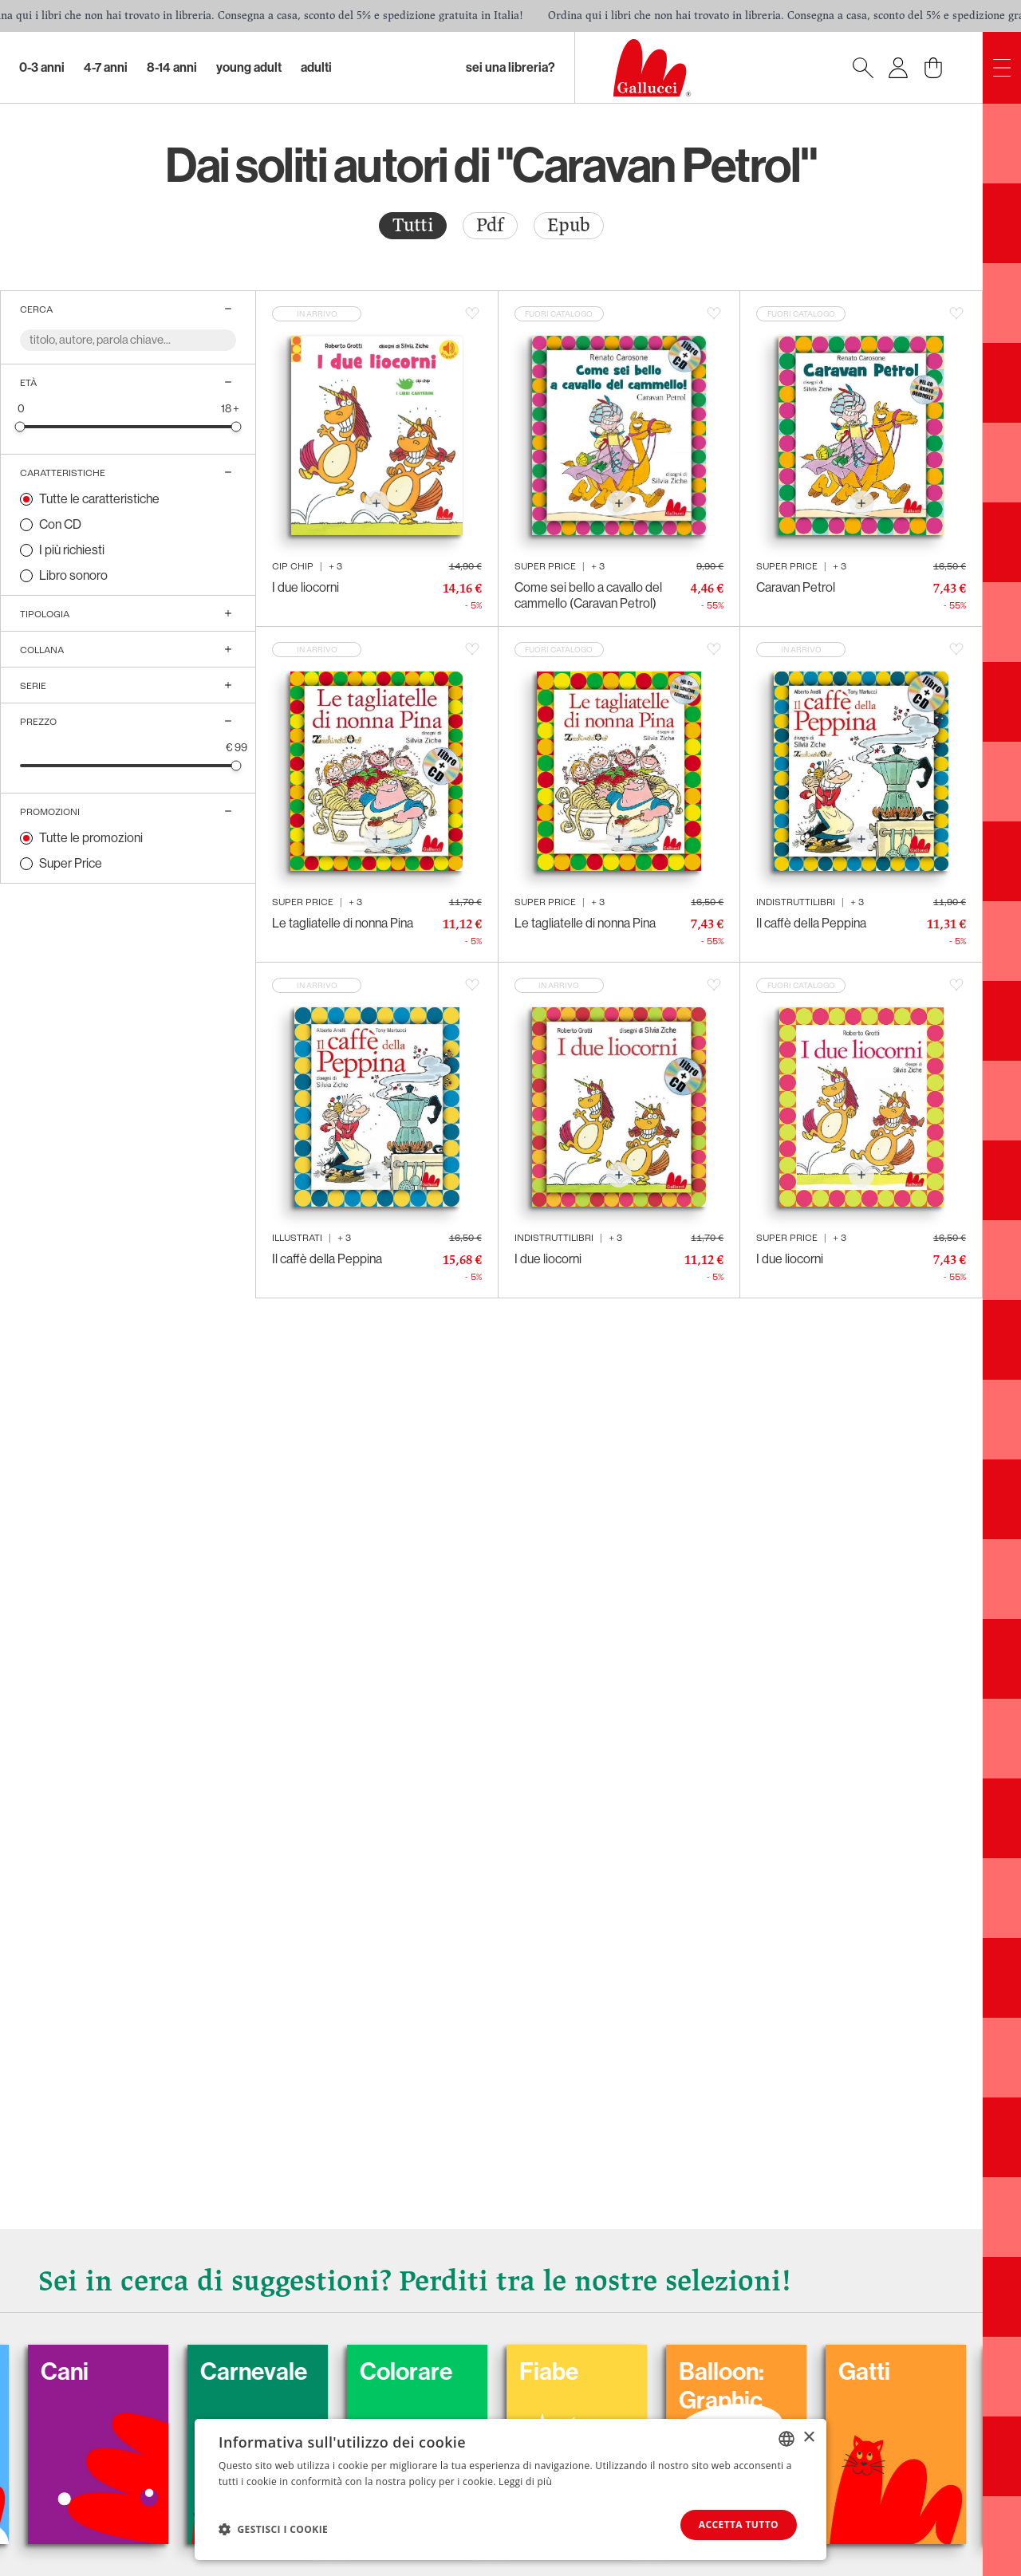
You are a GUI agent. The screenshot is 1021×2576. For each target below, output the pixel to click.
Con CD (60, 524)
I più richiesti (71, 549)
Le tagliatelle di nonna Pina (342, 923)
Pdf (490, 225)
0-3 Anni (42, 67)
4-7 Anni (106, 67)
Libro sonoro (73, 575)
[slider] (20, 426)
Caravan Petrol (795, 587)
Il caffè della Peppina (811, 923)
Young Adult (249, 67)
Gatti (903, 2371)
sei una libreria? (510, 67)
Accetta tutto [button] (739, 2524)
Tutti (412, 225)
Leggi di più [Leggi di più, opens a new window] (525, 2481)
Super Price (70, 863)
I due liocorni (305, 587)
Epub (568, 225)
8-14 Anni (172, 67)
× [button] (808, 2438)
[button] (273, 2529)
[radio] (413, 225)
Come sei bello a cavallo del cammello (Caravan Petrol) (588, 595)
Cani (104, 2371)
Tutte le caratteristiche (99, 498)
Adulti (316, 67)
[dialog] (510, 2489)
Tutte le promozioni (91, 837)
